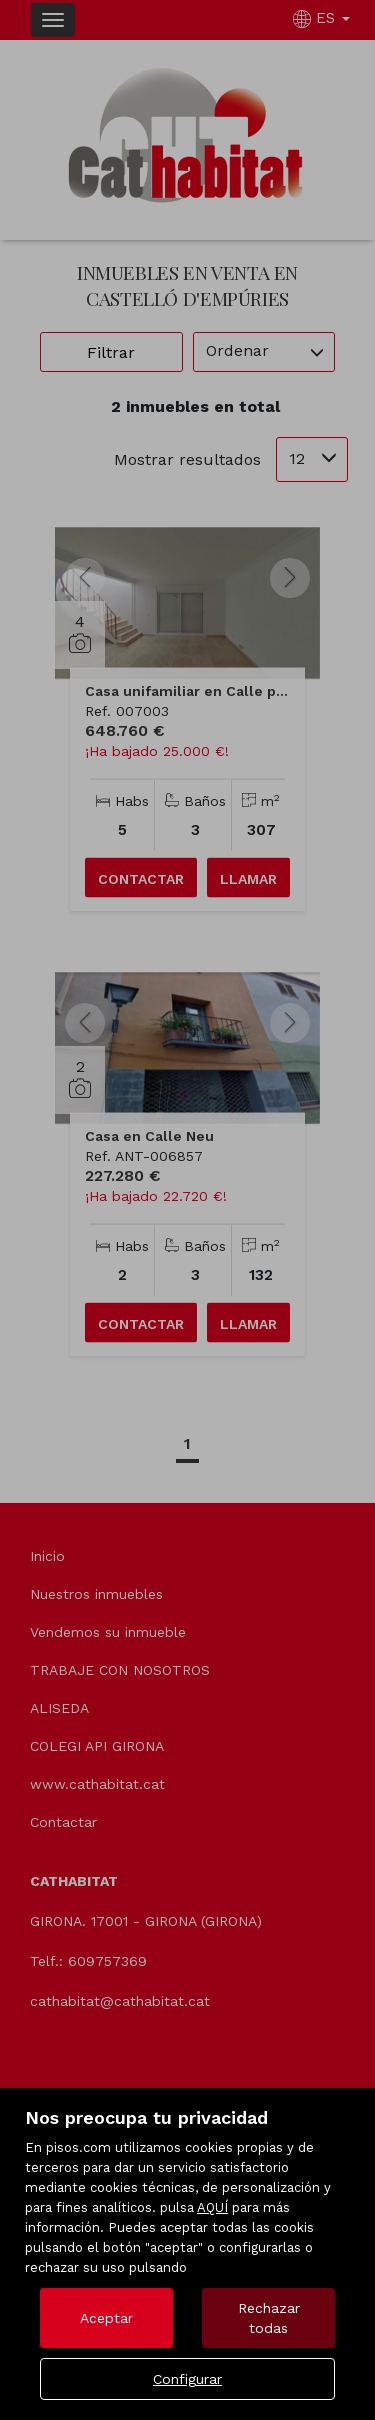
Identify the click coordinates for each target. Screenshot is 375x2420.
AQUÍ (212, 2207)
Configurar (187, 2379)
